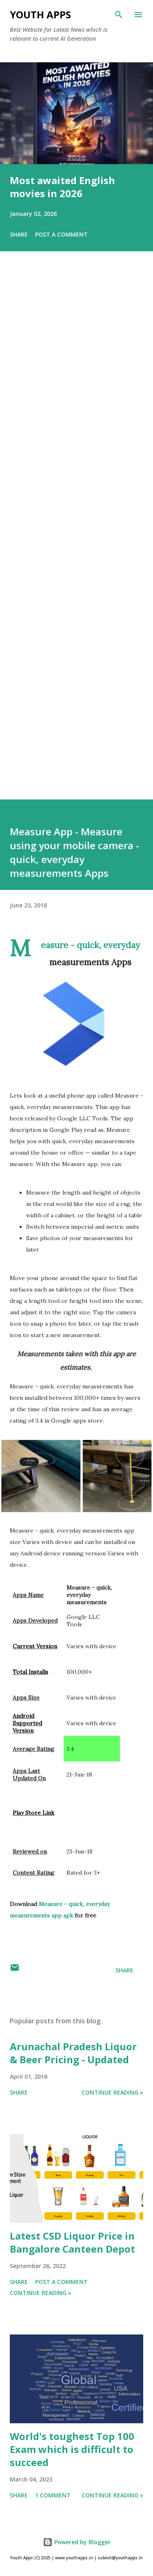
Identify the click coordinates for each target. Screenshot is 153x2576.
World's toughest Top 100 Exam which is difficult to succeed (72, 2449)
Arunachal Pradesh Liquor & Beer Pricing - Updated (73, 2053)
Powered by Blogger (77, 2542)
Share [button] (19, 234)
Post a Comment (61, 234)
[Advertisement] (76, 536)
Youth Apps (40, 14)
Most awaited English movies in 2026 (62, 186)
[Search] (119, 15)
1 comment (53, 2495)
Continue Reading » (112, 2092)
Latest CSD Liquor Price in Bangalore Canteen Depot (72, 2242)
